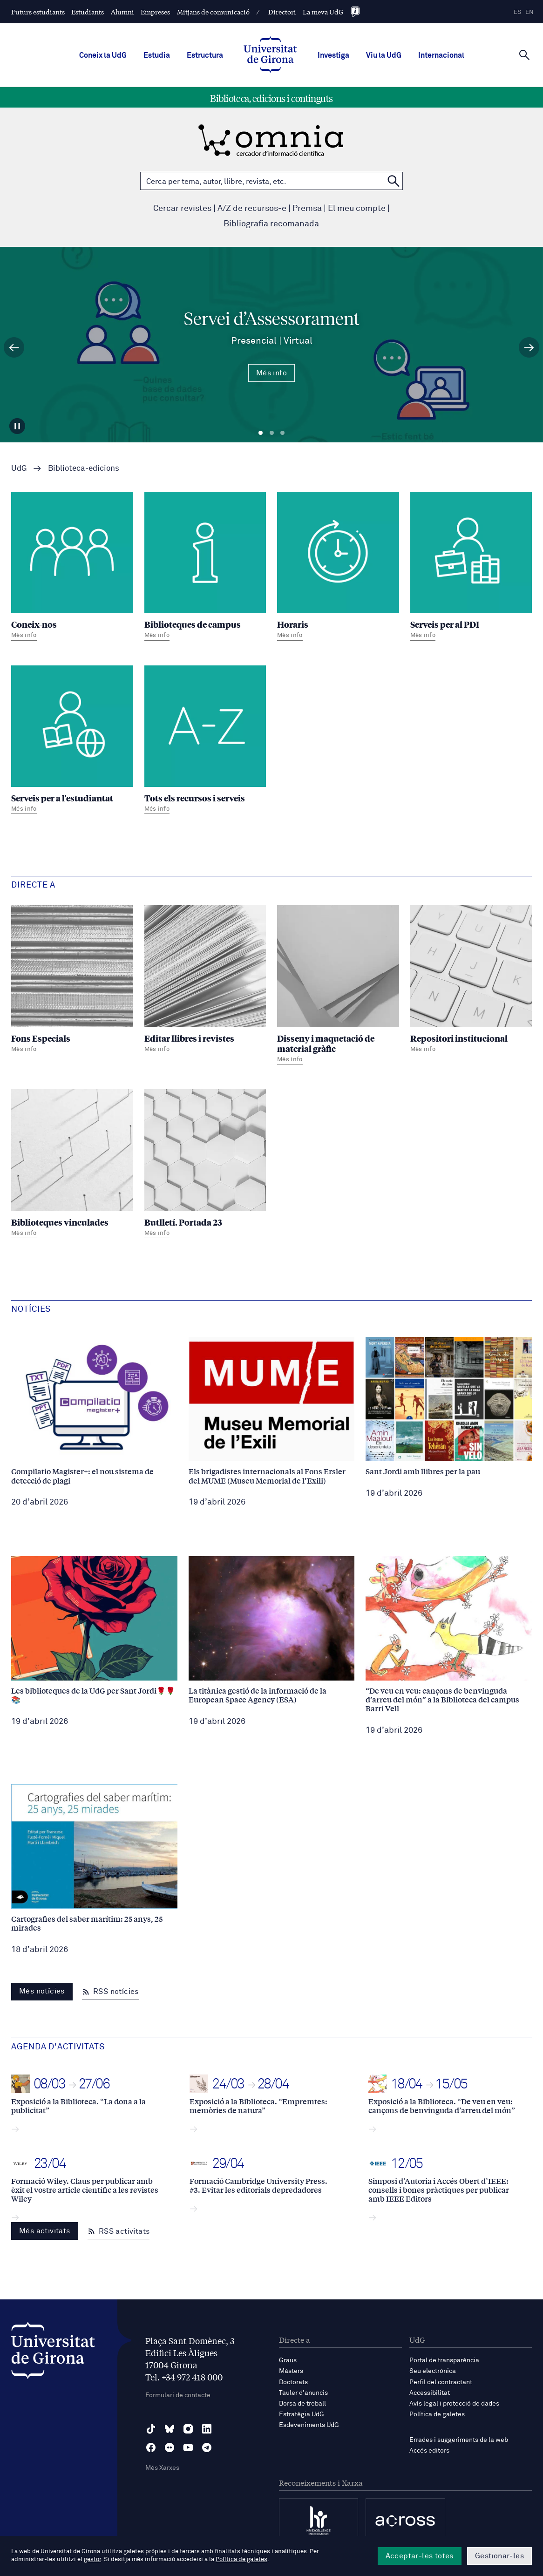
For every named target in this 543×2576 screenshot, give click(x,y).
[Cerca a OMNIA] (393, 181)
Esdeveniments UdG (309, 2425)
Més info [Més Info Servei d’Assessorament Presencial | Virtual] (271, 373)
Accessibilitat (429, 2393)
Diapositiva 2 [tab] (272, 433)
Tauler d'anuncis (303, 2393)
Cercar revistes (182, 208)
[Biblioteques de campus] (205, 567)
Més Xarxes (162, 2468)
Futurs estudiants (38, 11)
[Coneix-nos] (72, 567)
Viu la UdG (383, 55)
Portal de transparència (444, 2360)
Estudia (156, 55)
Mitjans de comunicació (213, 11)
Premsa (307, 208)
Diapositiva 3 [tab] (282, 433)
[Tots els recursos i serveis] (205, 741)
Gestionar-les (499, 2556)
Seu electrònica (432, 2371)
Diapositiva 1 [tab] (260, 433)
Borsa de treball (302, 2403)
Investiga (333, 55)
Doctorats (293, 2382)
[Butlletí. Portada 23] (205, 1165)
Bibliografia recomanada (271, 224)
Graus (288, 2360)
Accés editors (429, 2450)
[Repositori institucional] (471, 981)
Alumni (122, 11)
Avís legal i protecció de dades (454, 2403)
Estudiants (87, 11)
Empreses (155, 11)
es (517, 12)
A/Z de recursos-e (251, 208)
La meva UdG (323, 11)
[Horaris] (338, 567)
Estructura (205, 55)
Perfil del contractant (440, 2382)
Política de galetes (437, 2414)
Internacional (441, 55)
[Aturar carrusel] (17, 426)
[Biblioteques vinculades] (72, 1165)
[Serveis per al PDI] (471, 567)
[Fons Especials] (72, 981)
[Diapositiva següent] (529, 347)
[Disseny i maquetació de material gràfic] (338, 986)
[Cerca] (524, 54)
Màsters (291, 2371)
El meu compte (357, 208)
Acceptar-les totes (420, 2556)
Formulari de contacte (177, 2395)
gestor (92, 2559)
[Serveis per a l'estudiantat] (72, 741)
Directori (282, 11)
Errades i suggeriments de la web (458, 2440)
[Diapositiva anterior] (14, 347)
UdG (19, 469)
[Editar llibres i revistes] (205, 981)
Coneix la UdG (103, 55)
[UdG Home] (270, 55)
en (529, 12)
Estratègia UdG (301, 2414)
